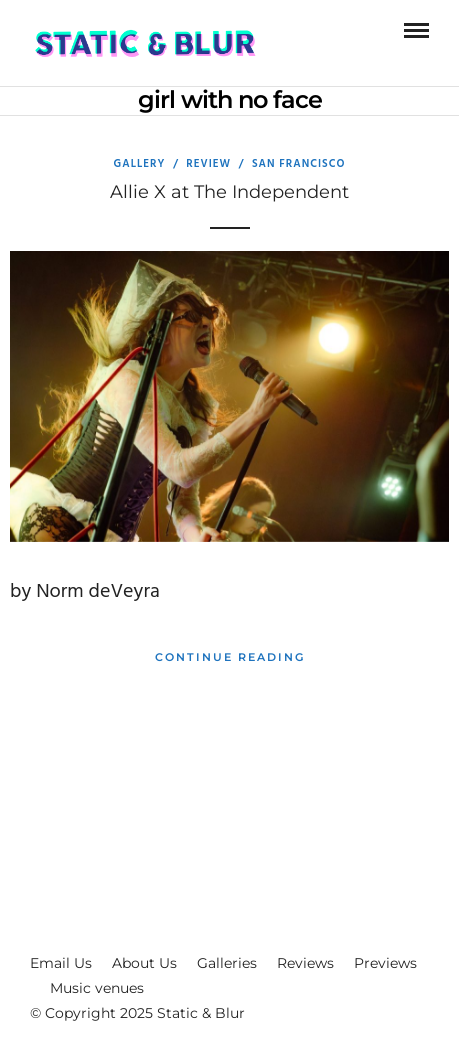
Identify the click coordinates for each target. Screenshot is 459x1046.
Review (208, 164)
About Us (144, 963)
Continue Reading (230, 657)
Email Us (61, 963)
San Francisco (299, 164)
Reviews (305, 963)
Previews (385, 963)
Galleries (227, 963)
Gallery (140, 164)
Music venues (97, 988)
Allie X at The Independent (229, 192)
